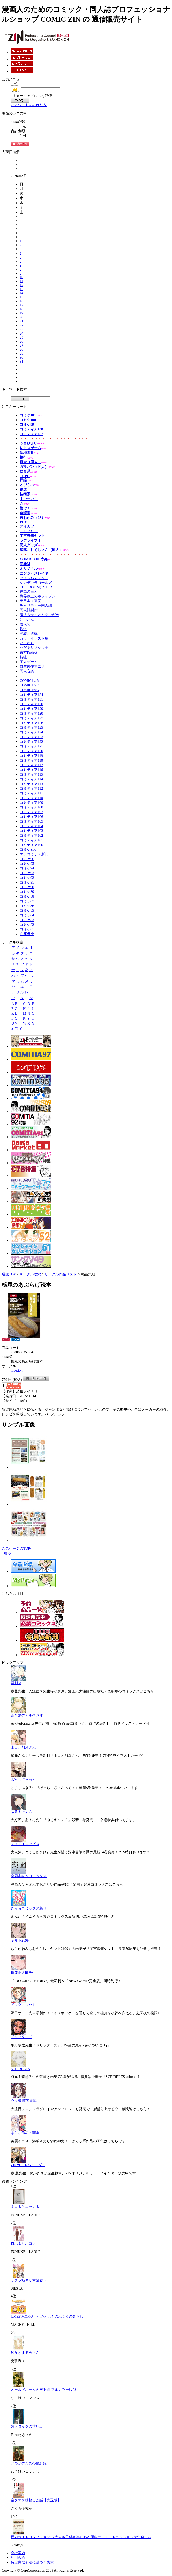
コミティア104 (31, 826)
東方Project (28, 652)
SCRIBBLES (20, 2069)
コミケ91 (27, 882)
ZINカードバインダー (28, 2165)
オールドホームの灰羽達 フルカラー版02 (43, 2389)
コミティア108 (31, 807)
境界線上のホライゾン (38, 596)
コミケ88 (27, 896)
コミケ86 (27, 906)
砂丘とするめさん (25, 2353)
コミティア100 (31, 845)
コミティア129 (31, 709)
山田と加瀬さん (23, 1747)
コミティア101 (31, 840)
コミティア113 (31, 784)
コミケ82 (27, 924)
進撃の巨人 (29, 591)
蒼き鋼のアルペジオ (27, 1715)
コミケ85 (27, 910)
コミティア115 (31, 774)
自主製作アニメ (32, 666)
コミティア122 (31, 741)
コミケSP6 (28, 849)
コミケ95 (27, 863)
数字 (18, 1028)
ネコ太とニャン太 (25, 2206)
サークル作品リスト (61, 1274)
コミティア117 (31, 765)
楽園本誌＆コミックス (29, 1876)
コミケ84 (27, 915)
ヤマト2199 (20, 1940)
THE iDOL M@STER (36, 587)
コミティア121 (31, 746)
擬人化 (25, 624)
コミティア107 (31, 812)
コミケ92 (27, 878)
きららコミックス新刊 (29, 1908)
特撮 (23, 657)
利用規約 (18, 2557)
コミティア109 (31, 802)
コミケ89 (27, 892)
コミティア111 (31, 793)
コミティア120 (31, 751)
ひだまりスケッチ (34, 648)
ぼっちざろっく (23, 1779)
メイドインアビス (25, 1844)
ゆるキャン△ (21, 1812)
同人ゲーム (29, 662)
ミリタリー (29, 531)
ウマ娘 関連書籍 (24, 2100)
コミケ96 (27, 859)
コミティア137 (31, 434)
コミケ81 (27, 929)
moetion (16, 1370)
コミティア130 (31, 704)
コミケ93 (27, 873)
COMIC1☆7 (29, 685)
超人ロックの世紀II (26, 2426)
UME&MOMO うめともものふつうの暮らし (47, 2316)
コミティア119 (31, 756)
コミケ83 (27, 920)
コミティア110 (31, 798)
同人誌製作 (29, 610)
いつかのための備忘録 (29, 2463)
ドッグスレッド (23, 2005)
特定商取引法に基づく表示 (32, 2562)
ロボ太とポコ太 (23, 2243)
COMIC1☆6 (29, 690)
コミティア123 (31, 737)
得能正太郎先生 (23, 1972)
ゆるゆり (27, 643)
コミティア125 (31, 727)
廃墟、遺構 (29, 634)
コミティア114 (31, 779)
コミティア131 (31, 699)
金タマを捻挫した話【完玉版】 (36, 2500)
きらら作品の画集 (25, 2133)
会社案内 (18, 2553)
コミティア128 (31, 713)
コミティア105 (31, 821)
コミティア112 (31, 788)
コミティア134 (31, 695)
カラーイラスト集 (34, 638)
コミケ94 (27, 868)
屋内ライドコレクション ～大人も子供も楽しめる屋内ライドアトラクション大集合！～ (81, 2537)
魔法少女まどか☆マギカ (39, 615)
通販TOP (8, 1274)
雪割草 (16, 1683)
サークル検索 (30, 1274)
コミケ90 (27, 887)
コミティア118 (31, 760)
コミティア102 (31, 835)
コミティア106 (31, 817)
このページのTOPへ (18, 1548)
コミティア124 (31, 732)
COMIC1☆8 (29, 680)
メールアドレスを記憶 (34, 96)
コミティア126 (31, 723)
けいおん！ (29, 619)
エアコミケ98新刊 (34, 854)
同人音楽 (27, 671)
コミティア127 (31, 718)
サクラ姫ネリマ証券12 (29, 2280)
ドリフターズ (21, 2037)
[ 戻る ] (7, 1553)
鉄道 (23, 629)
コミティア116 (31, 770)
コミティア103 (31, 831)
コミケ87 (27, 901)
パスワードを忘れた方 (29, 105)
